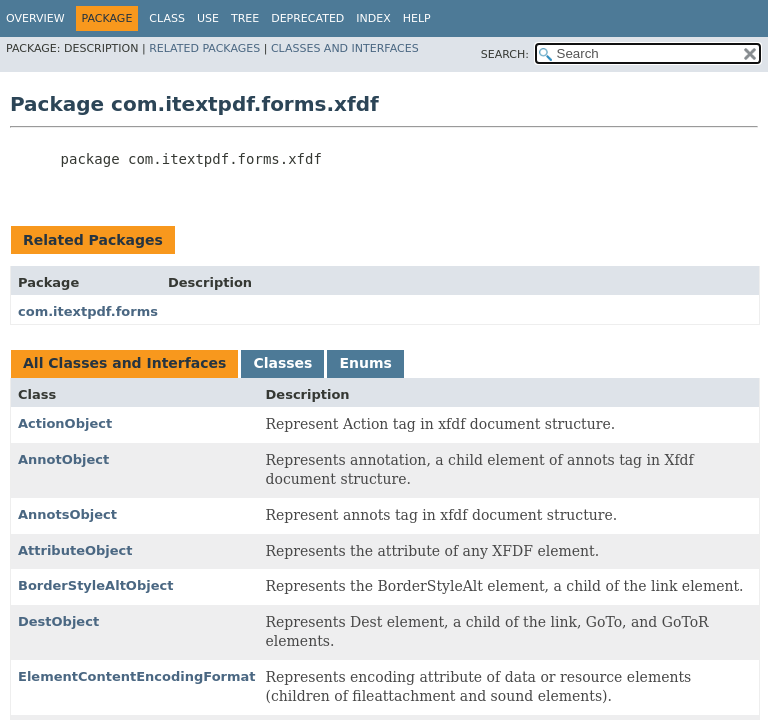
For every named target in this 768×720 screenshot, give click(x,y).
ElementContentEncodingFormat (137, 676)
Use (208, 18)
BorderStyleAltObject (95, 585)
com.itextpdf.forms (88, 311)
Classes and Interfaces (345, 48)
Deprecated (307, 18)
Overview (35, 18)
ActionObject (65, 423)
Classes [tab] (282, 363)
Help (417, 18)
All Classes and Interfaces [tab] (124, 363)
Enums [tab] (365, 363)
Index (373, 18)
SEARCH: (505, 54)
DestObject (58, 621)
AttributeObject (75, 550)
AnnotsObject (67, 514)
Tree (245, 18)
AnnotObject (63, 459)
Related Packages (204, 48)
